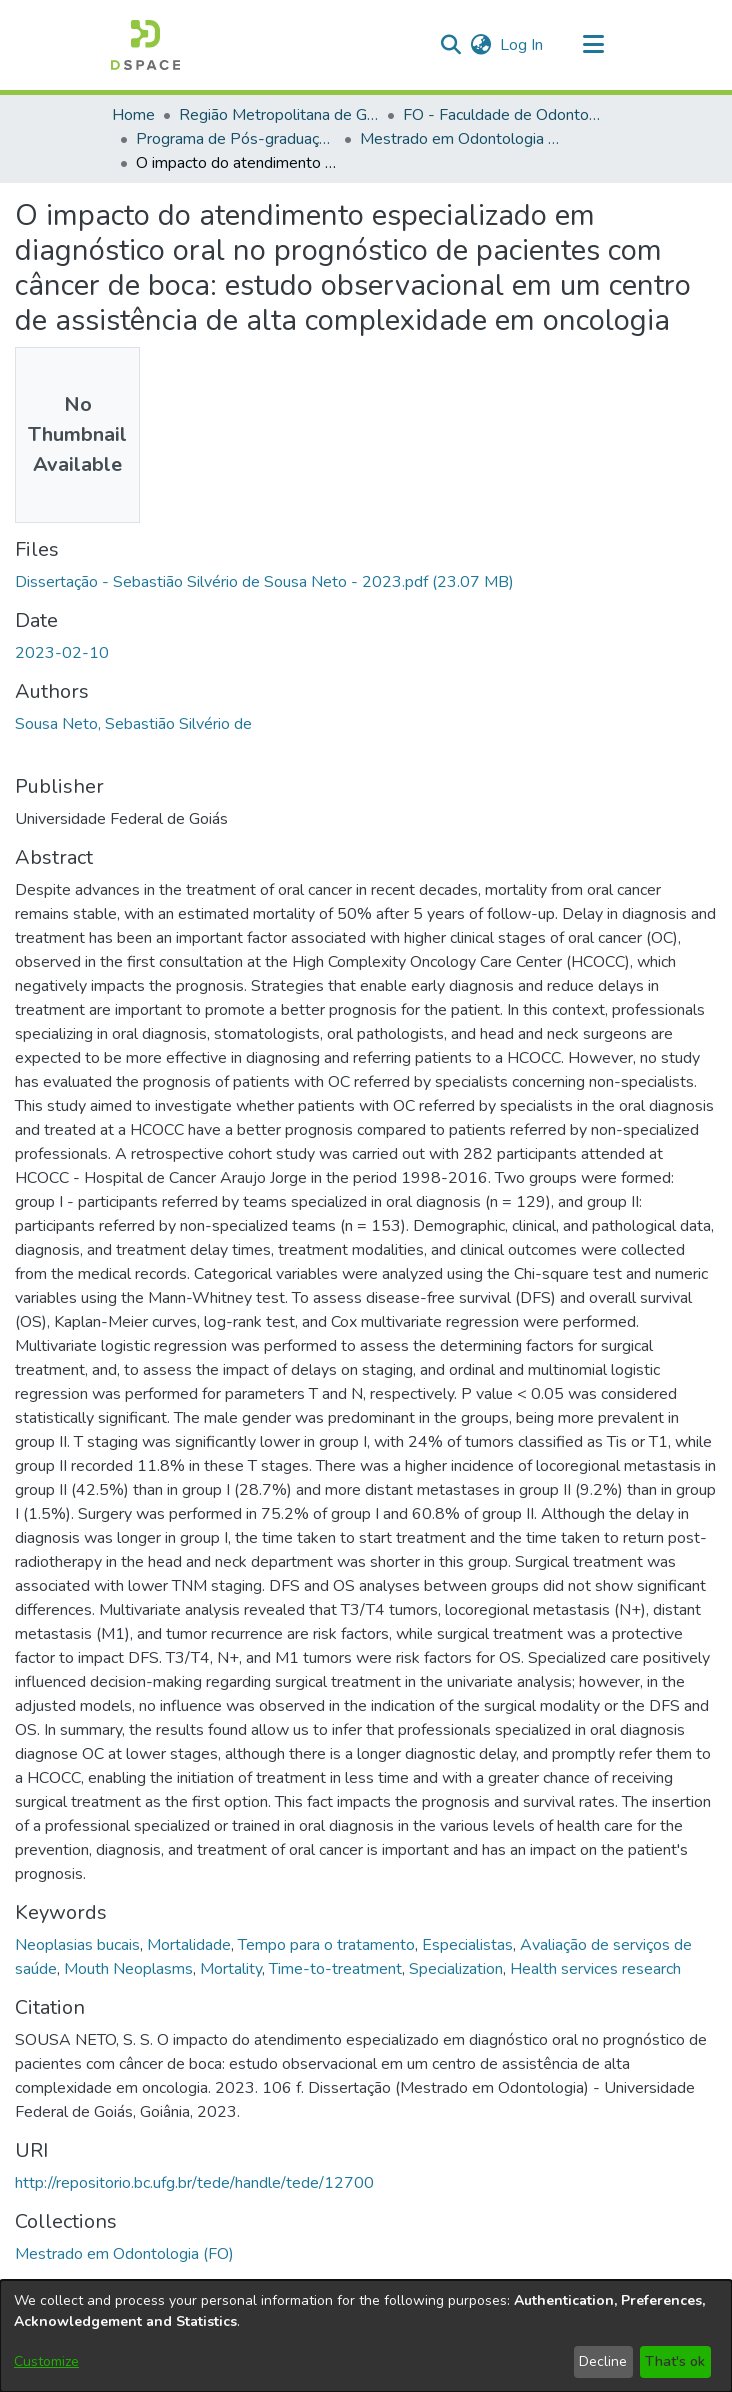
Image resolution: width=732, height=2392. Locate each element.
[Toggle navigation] (593, 45)
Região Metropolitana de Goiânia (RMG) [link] (279, 115)
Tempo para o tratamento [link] (326, 1945)
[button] (145, 45)
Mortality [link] (231, 1969)
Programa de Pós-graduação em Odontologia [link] (236, 139)
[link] (264, 582)
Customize (46, 2361)
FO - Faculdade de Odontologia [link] (503, 115)
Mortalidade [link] (189, 1945)
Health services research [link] (595, 1969)
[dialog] (366, 2336)
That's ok (675, 2361)
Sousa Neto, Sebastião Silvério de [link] (133, 724)
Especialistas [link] (467, 1945)
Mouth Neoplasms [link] (128, 1969)
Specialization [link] (456, 1969)
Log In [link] (522, 45)
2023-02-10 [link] (62, 653)
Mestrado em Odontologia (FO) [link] (460, 139)
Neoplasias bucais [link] (77, 1945)
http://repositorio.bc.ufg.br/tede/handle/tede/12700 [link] (194, 2183)
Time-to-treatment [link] (335, 1969)
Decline (603, 2361)
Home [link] (133, 115)
